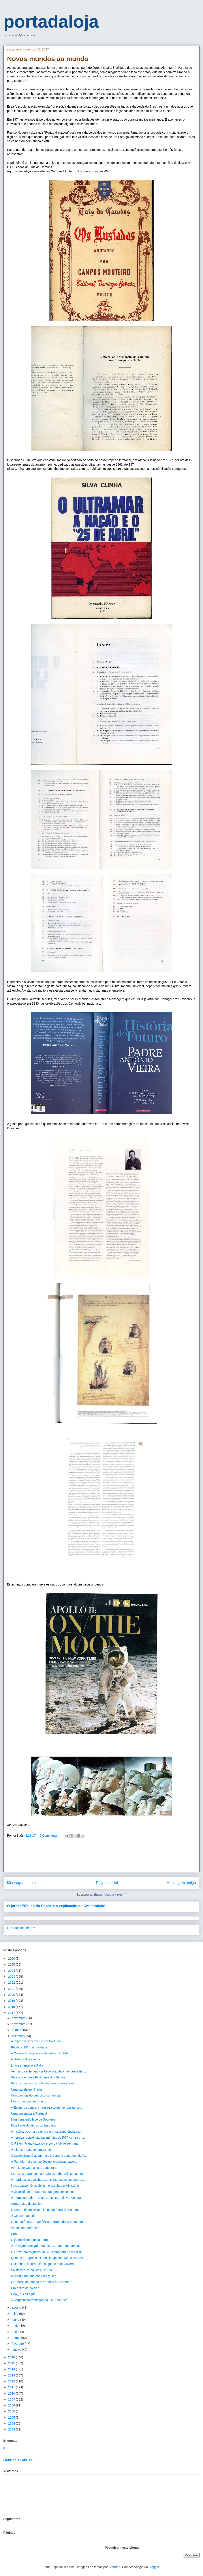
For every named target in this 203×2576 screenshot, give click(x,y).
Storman (114, 2567)
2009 (12, 2399)
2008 (12, 2405)
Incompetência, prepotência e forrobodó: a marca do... (48, 2221)
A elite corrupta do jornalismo (31, 2149)
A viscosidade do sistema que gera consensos (42, 2192)
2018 (12, 2007)
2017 (12, 2013)
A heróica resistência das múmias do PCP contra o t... (48, 2137)
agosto (17, 2307)
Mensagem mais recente (27, 1883)
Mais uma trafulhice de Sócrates (33, 2119)
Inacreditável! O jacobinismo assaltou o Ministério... (46, 2185)
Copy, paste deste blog (26, 2203)
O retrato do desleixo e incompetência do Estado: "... (47, 2210)
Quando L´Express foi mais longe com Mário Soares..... (49, 2258)
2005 (12, 2417)
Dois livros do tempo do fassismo (33, 2125)
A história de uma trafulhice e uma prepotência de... (46, 2131)
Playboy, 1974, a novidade (29, 2047)
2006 (12, 2411)
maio (15, 2325)
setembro (18, 2036)
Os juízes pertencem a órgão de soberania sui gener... (48, 2173)
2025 (12, 1964)
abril (15, 2332)
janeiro (17, 2349)
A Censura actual (23, 2216)
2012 (12, 2381)
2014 (12, 2369)
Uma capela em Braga (26, 2089)
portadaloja (51, 21)
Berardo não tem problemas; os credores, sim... (43, 2083)
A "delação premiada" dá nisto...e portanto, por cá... (46, 2246)
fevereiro (18, 2343)
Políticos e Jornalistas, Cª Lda (31, 2270)
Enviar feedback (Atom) (110, 1894)
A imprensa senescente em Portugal (36, 2041)
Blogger (154, 2567)
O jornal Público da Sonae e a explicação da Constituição (56, 1906)
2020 (12, 1994)
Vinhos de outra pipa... (26, 2228)
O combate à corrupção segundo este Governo (43, 2264)
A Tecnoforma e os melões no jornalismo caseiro (44, 2161)
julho (15, 2313)
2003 (12, 2429)
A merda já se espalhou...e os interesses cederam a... (48, 2179)
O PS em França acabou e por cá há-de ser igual (44, 2143)
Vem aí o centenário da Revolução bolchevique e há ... (48, 2071)
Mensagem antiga (181, 1883)
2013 (12, 2375)
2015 (12, 2363)
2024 (12, 1970)
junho (16, 2319)
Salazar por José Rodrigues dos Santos (38, 2077)
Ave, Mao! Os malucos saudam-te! (34, 2167)
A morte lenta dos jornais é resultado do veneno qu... (47, 2197)
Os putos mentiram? (21, 1928)
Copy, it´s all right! (23, 2294)
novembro (19, 2024)
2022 (12, 1982)
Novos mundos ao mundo (28, 2101)
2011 (12, 2387)
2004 (12, 2423)
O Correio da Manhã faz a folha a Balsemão (41, 2282)
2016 (12, 2357)
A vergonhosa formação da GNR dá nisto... (40, 2300)
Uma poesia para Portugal (29, 2113)
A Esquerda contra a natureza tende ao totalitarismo (46, 2107)
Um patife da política (25, 2288)
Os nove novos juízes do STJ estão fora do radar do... (48, 2252)
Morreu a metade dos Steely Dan (33, 2276)
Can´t (15, 2234)
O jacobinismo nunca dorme (30, 2240)
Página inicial (107, 1883)
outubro (17, 2030)
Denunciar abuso (18, 2460)
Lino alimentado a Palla (27, 2065)
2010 (12, 2393)
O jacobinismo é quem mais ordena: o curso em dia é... (49, 2155)
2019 (12, 2000)
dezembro (19, 2018)
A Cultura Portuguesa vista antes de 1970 (39, 2053)
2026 (12, 1958)
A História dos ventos (25, 2059)
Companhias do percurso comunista (35, 2095)
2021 (12, 1988)
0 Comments (48, 1835)
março (16, 2337)
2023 (12, 1976)
